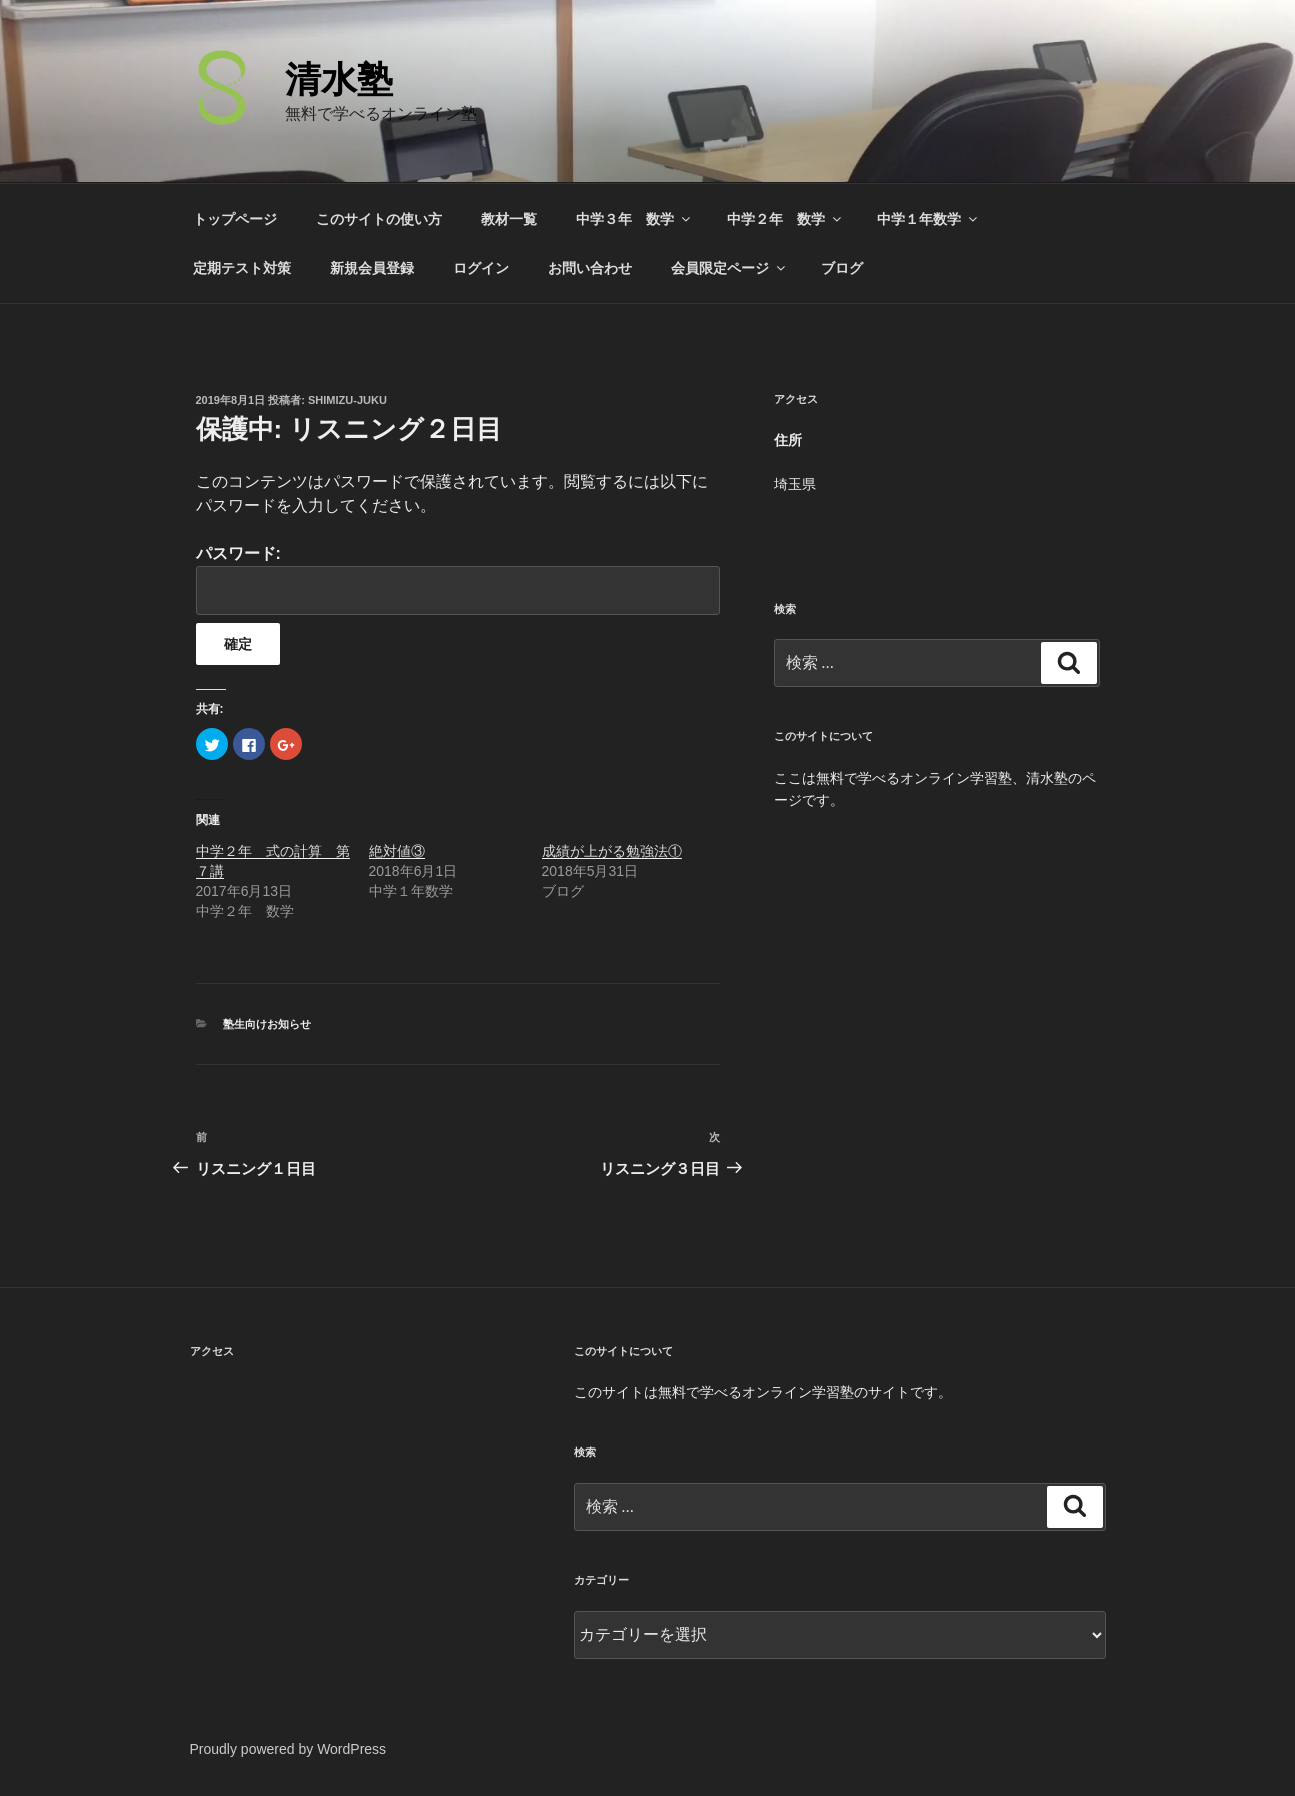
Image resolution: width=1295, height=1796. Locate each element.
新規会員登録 (372, 268)
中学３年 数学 (634, 219)
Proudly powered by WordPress (288, 1749)
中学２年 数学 (785, 219)
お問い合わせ (590, 268)
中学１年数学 (928, 219)
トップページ (235, 219)
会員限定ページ (729, 268)
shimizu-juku (347, 400)
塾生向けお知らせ (267, 1024)
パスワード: (458, 579)
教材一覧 (509, 219)
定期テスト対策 (242, 268)
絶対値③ (397, 851)
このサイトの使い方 (379, 219)
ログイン (481, 268)
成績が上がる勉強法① (612, 851)
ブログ (842, 268)
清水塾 (339, 79)
